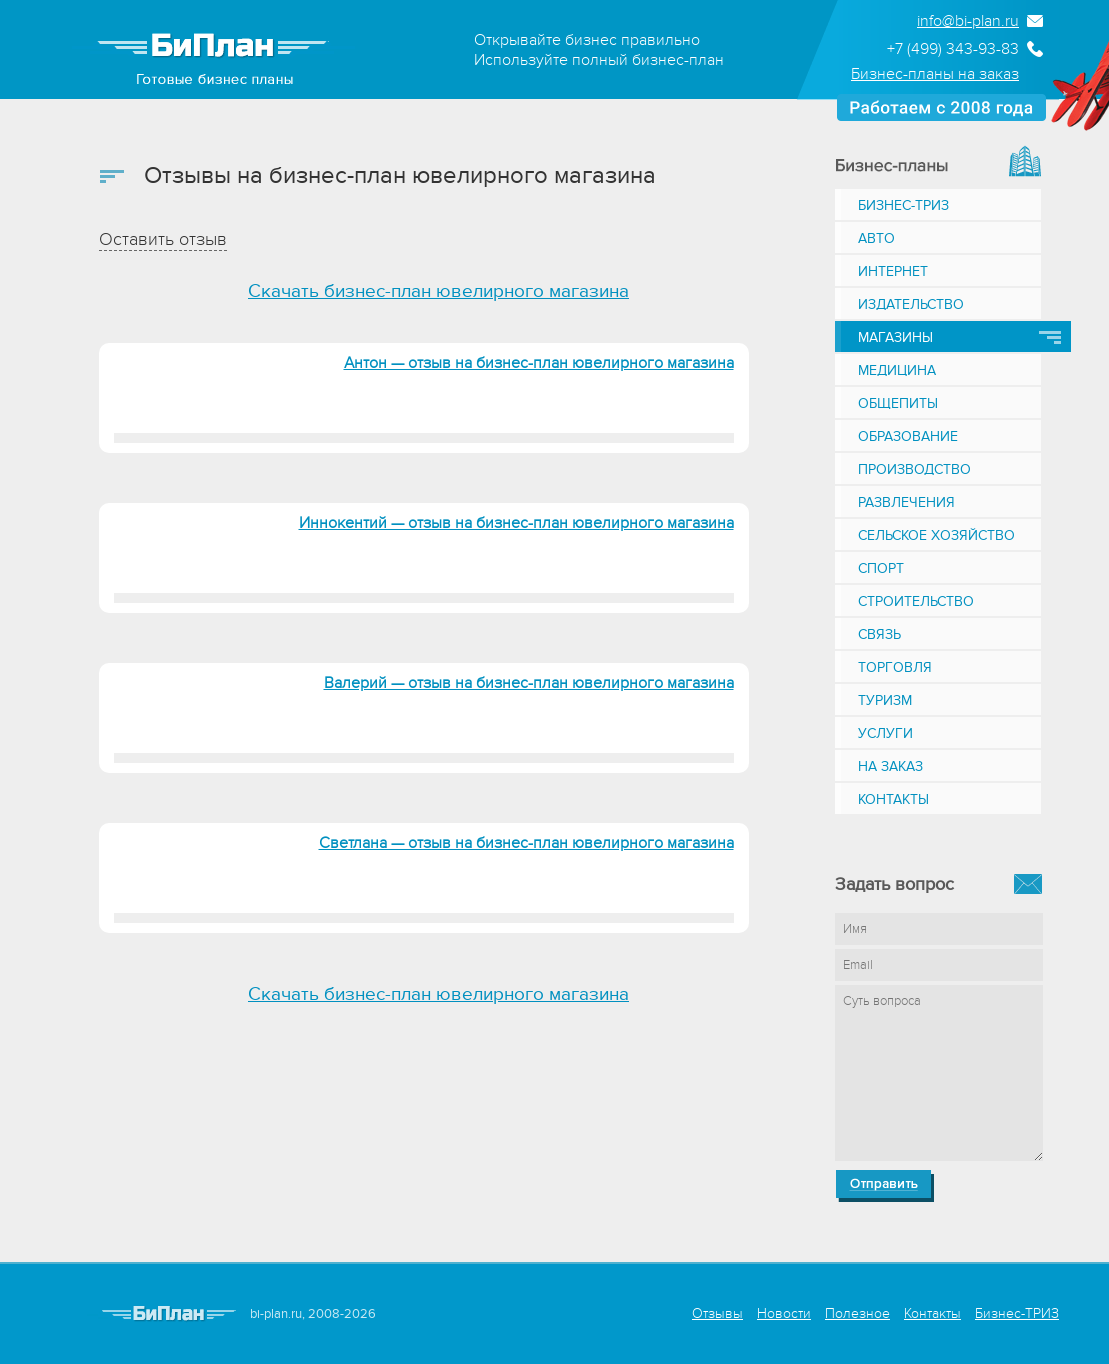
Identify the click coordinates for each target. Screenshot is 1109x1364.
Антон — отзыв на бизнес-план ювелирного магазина (539, 363)
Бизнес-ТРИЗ (903, 205)
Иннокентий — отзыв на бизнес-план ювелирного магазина (516, 523)
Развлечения (906, 502)
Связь (879, 634)
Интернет (893, 271)
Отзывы (717, 1313)
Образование (908, 436)
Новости (784, 1313)
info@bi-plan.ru (968, 21)
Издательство (911, 304)
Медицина (897, 370)
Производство (914, 469)
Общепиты (898, 403)
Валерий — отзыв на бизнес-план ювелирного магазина (529, 683)
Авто (876, 238)
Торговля (895, 667)
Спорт (881, 568)
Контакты (893, 799)
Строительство (916, 601)
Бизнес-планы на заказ (935, 74)
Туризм (885, 700)
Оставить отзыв (163, 239)
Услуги (885, 733)
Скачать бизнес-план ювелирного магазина (438, 291)
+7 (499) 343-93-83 (953, 49)
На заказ (890, 766)
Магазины (895, 337)
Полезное (857, 1313)
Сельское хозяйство (936, 535)
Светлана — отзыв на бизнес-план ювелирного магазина (526, 843)
